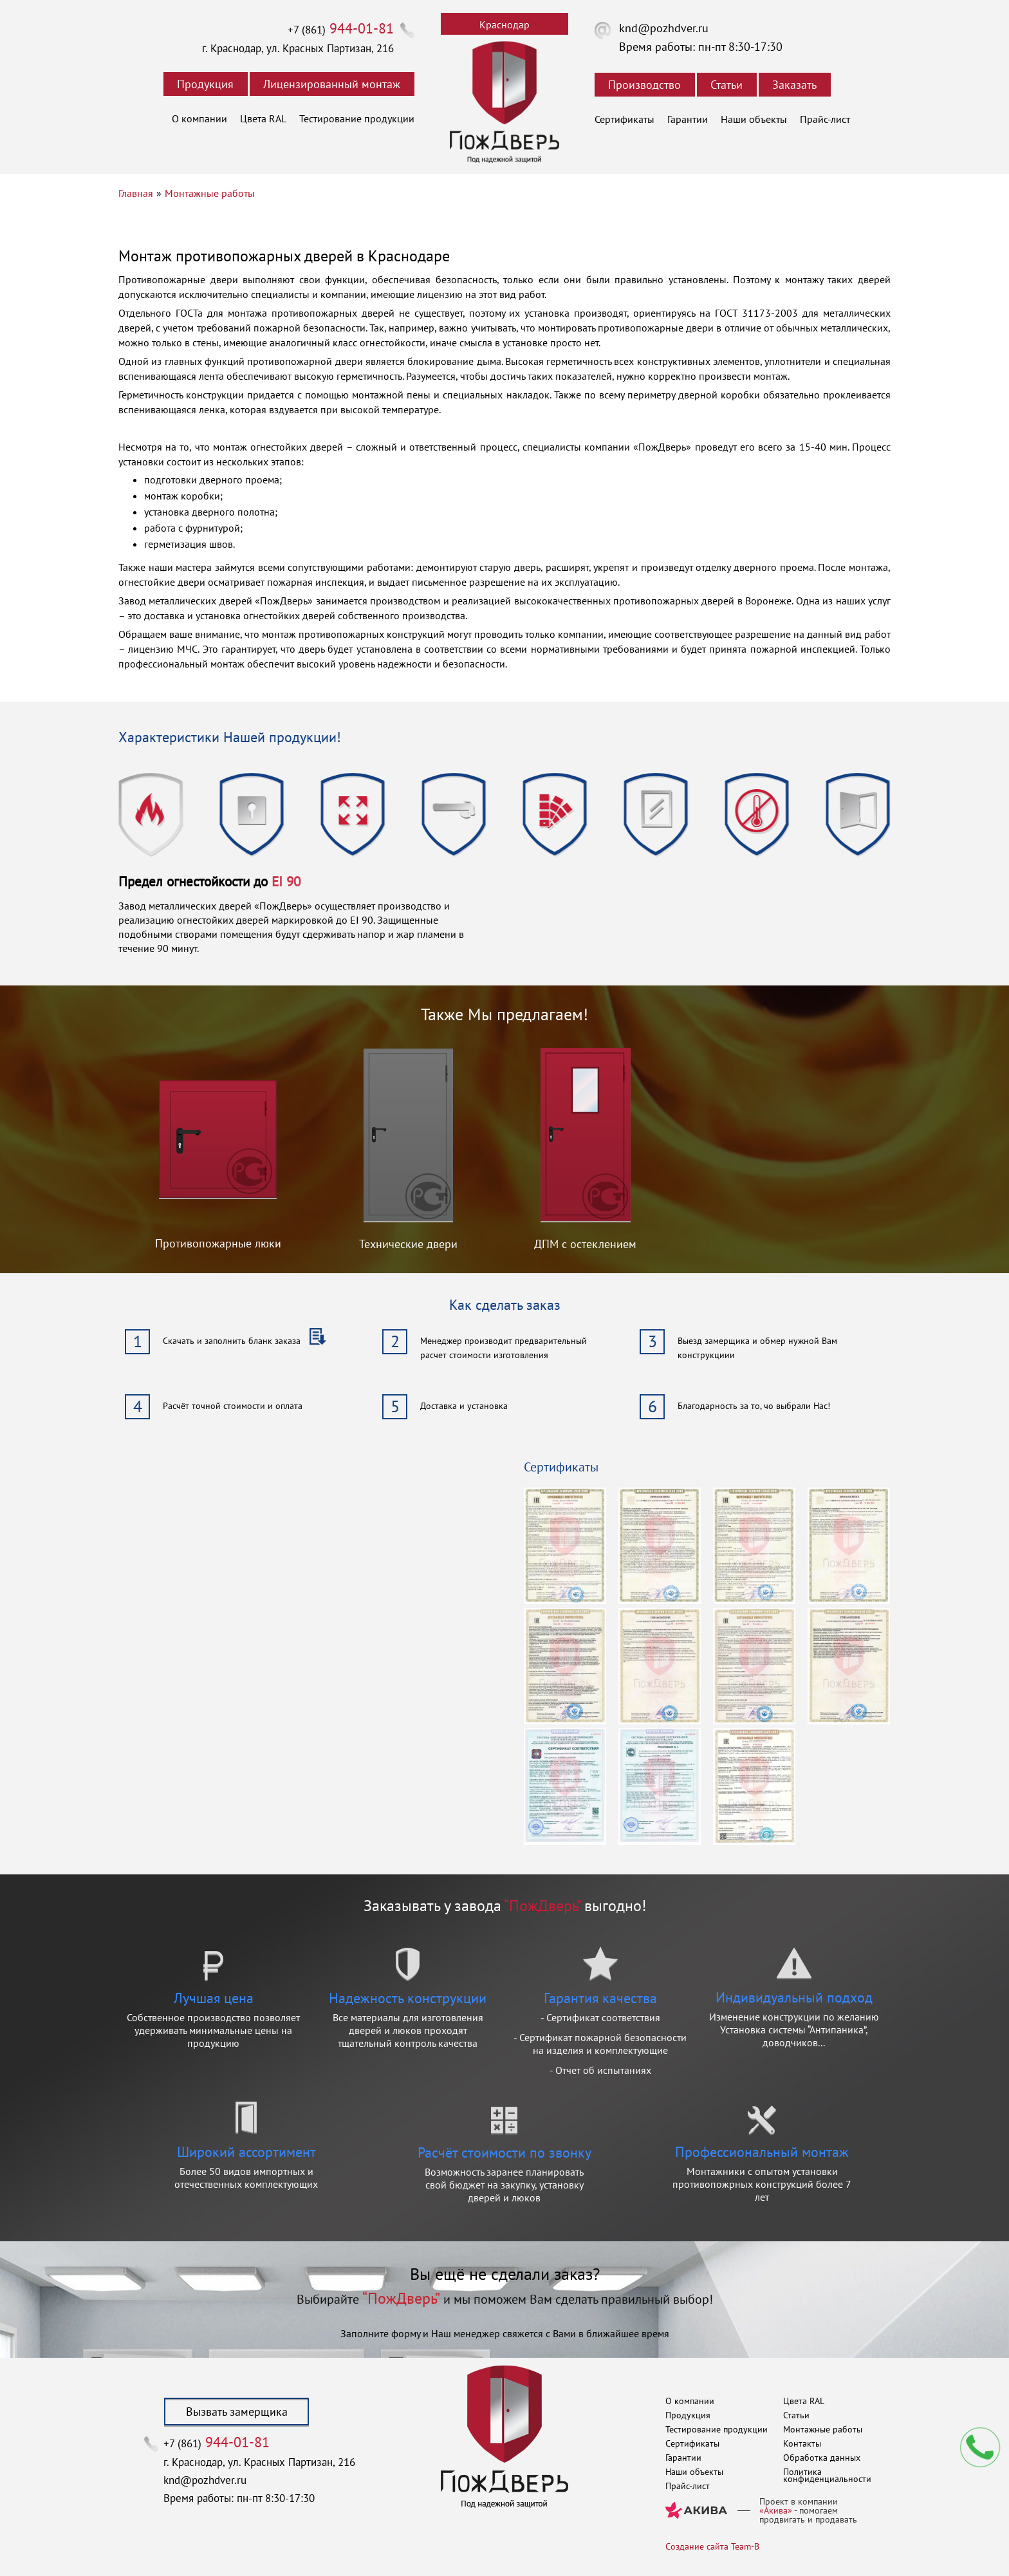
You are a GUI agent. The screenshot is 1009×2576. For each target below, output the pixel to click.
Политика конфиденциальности (827, 2475)
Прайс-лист (825, 119)
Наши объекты (754, 119)
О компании (199, 118)
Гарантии (687, 119)
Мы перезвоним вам (980, 2447)
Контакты (802, 2443)
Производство (644, 84)
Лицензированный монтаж (331, 84)
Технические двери (408, 1244)
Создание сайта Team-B (712, 2546)
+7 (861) (341, 30)
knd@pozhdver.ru (663, 28)
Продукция (205, 84)
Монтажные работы (210, 193)
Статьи (726, 84)
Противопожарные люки (218, 1243)
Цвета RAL (263, 118)
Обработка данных (821, 2457)
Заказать (794, 84)
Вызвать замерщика (237, 2411)
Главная (135, 193)
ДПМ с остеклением (585, 1244)
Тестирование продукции (356, 118)
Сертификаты (624, 119)
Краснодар (504, 24)
